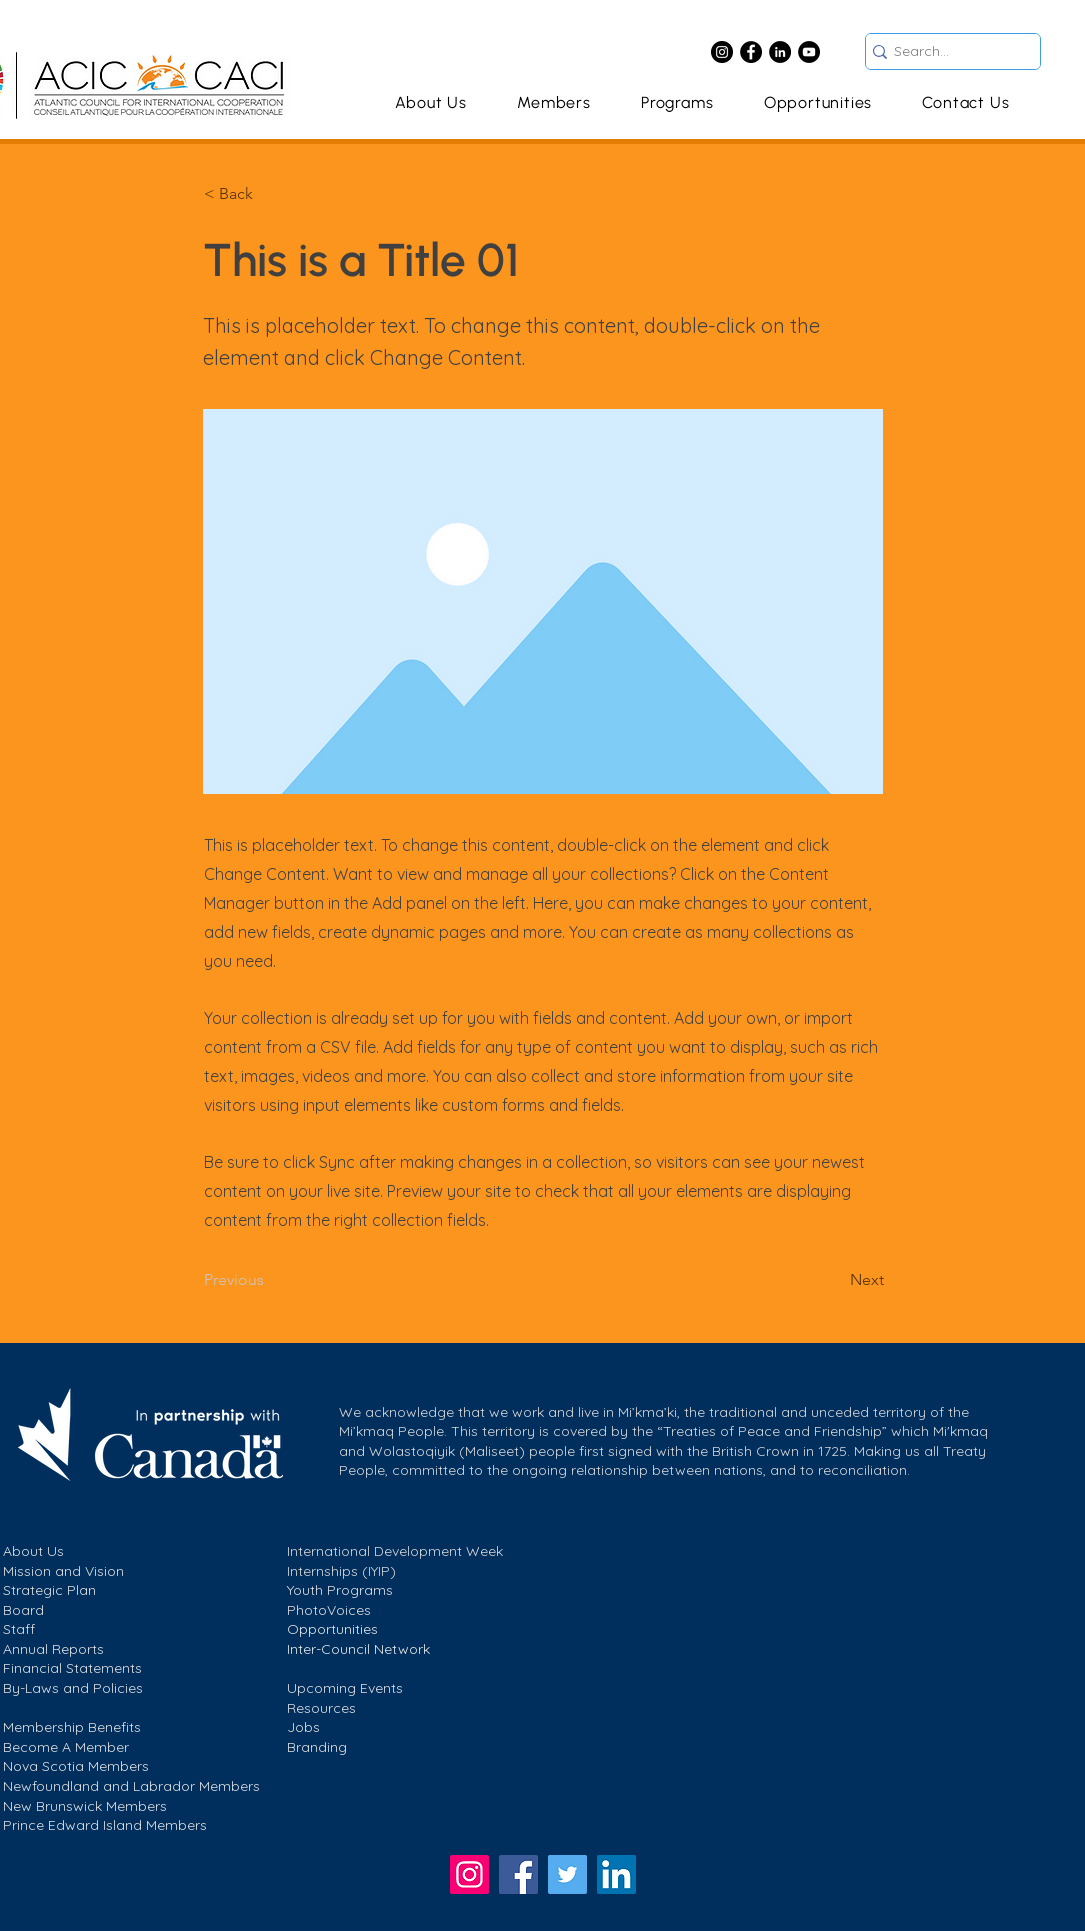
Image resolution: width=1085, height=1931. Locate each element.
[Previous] (270, 1281)
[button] (677, 102)
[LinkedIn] (780, 52)
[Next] (834, 1281)
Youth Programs (340, 1590)
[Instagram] (722, 52)
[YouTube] (809, 52)
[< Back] (270, 194)
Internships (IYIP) (341, 1571)
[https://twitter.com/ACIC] (567, 1874)
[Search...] (946, 52)
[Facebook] (751, 52)
